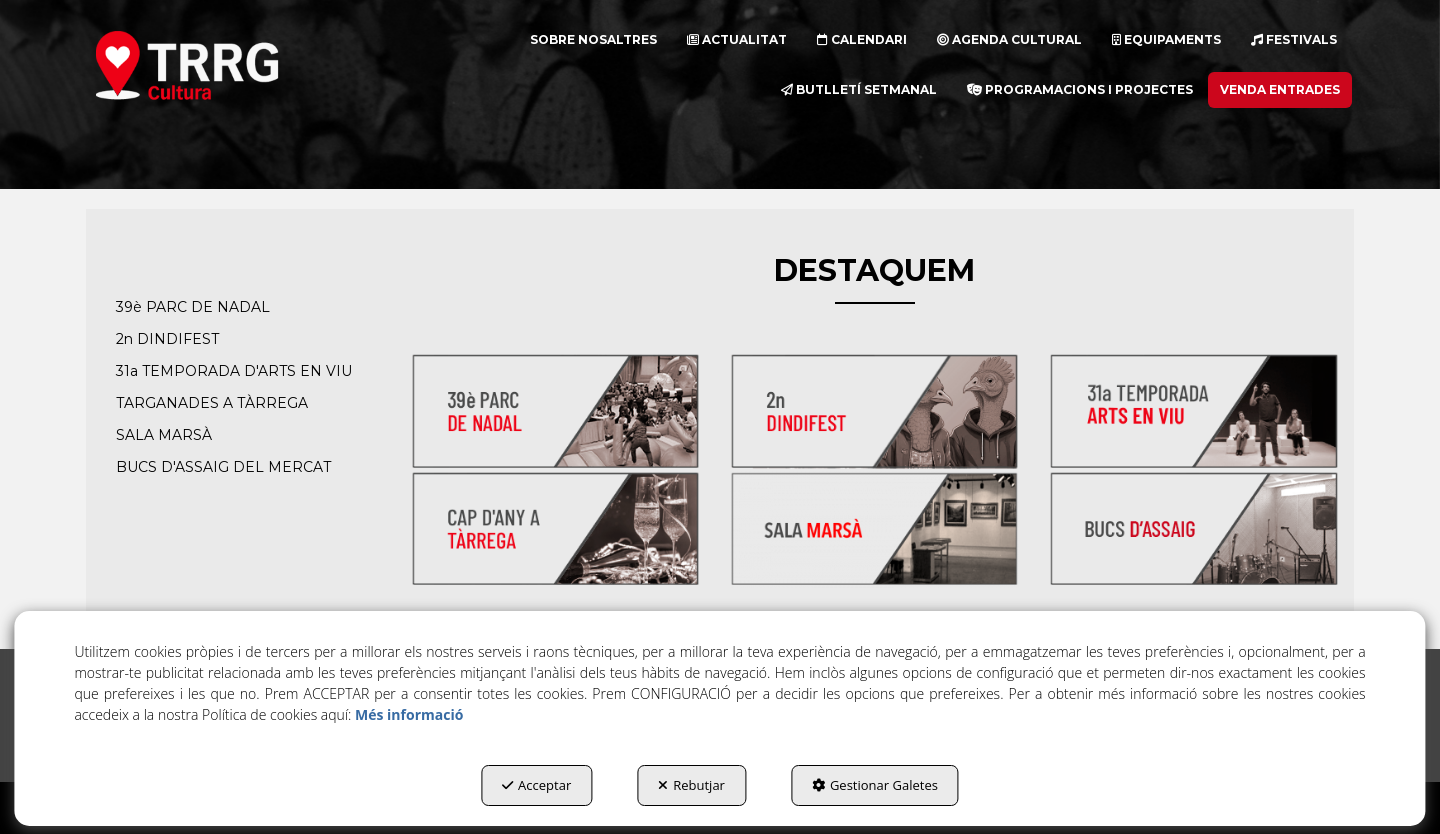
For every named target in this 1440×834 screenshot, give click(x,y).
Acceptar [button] (536, 785)
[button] (223, 65)
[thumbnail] (555, 411)
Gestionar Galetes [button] (875, 785)
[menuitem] (593, 40)
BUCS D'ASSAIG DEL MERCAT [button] (223, 467)
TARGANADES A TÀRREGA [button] (212, 403)
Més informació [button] (409, 714)
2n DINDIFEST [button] (167, 339)
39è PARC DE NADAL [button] (193, 307)
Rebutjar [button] (691, 785)
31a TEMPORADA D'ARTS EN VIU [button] (234, 371)
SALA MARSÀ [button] (164, 435)
